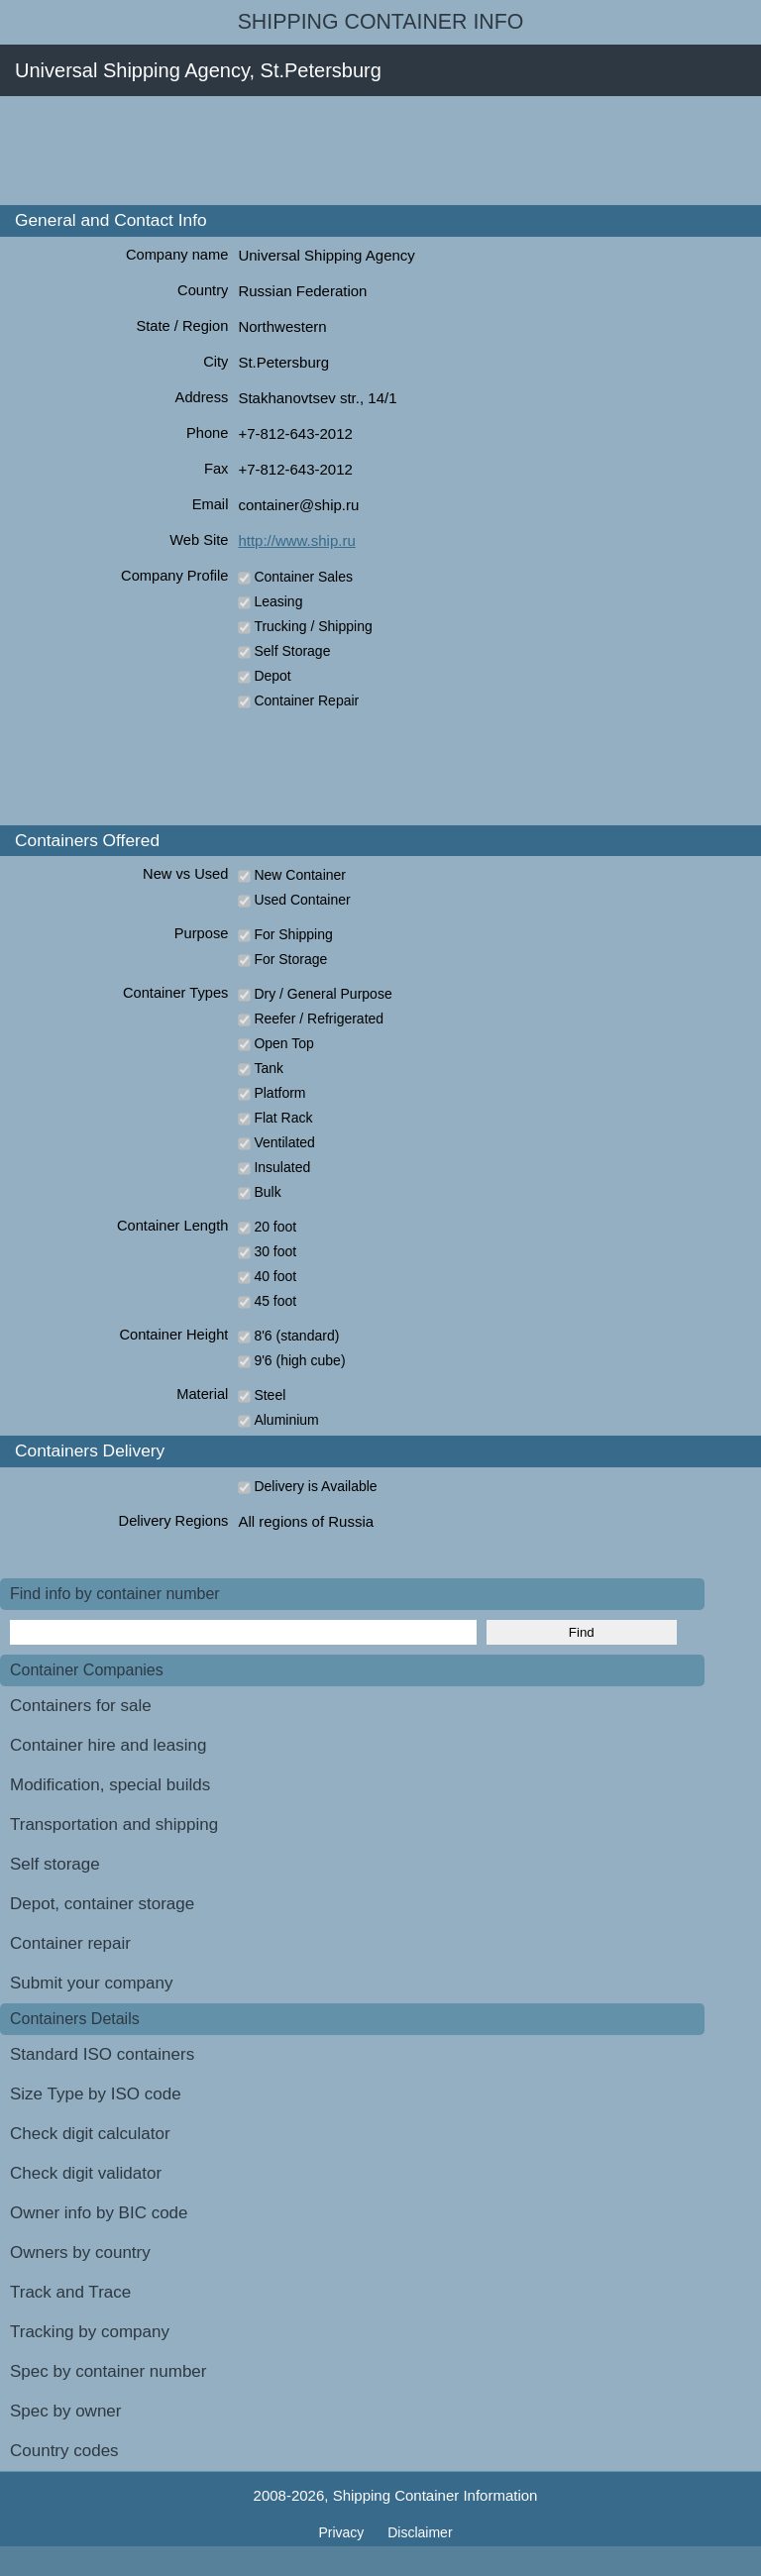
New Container (300, 875)
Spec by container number (108, 2371)
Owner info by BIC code (99, 2212)
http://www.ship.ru (296, 540)
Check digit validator (86, 2173)
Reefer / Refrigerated (318, 1018)
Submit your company (91, 1983)
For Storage (290, 959)
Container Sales (303, 577)
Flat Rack (283, 1118)
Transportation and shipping (114, 1824)
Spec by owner (65, 2411)
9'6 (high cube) (299, 1360)
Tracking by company (89, 2331)
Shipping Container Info (381, 22)
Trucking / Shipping (313, 626)
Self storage (55, 1864)
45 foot (275, 1301)
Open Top (283, 1043)
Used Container (302, 900)
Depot (272, 676)
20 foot (275, 1226)
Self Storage (292, 651)
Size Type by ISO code (95, 2094)
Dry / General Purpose (322, 994)
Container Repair (306, 700)
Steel (269, 1395)
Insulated (282, 1167)
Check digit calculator (90, 2133)
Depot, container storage (102, 1903)
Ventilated (284, 1142)
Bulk (267, 1192)
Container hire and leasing (108, 1745)
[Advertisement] (360, 150)
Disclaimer (419, 2532)
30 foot (275, 1251)
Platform (279, 1093)
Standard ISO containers (102, 2054)
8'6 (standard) (296, 1335)
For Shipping (293, 934)
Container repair (70, 1943)
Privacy (343, 2532)
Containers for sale (81, 1705)
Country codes (64, 2450)
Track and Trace (70, 2292)
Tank (268, 1068)
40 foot (275, 1276)
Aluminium (286, 1420)
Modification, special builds (110, 1784)
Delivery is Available (315, 1486)
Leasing (278, 601)
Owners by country (80, 2252)
